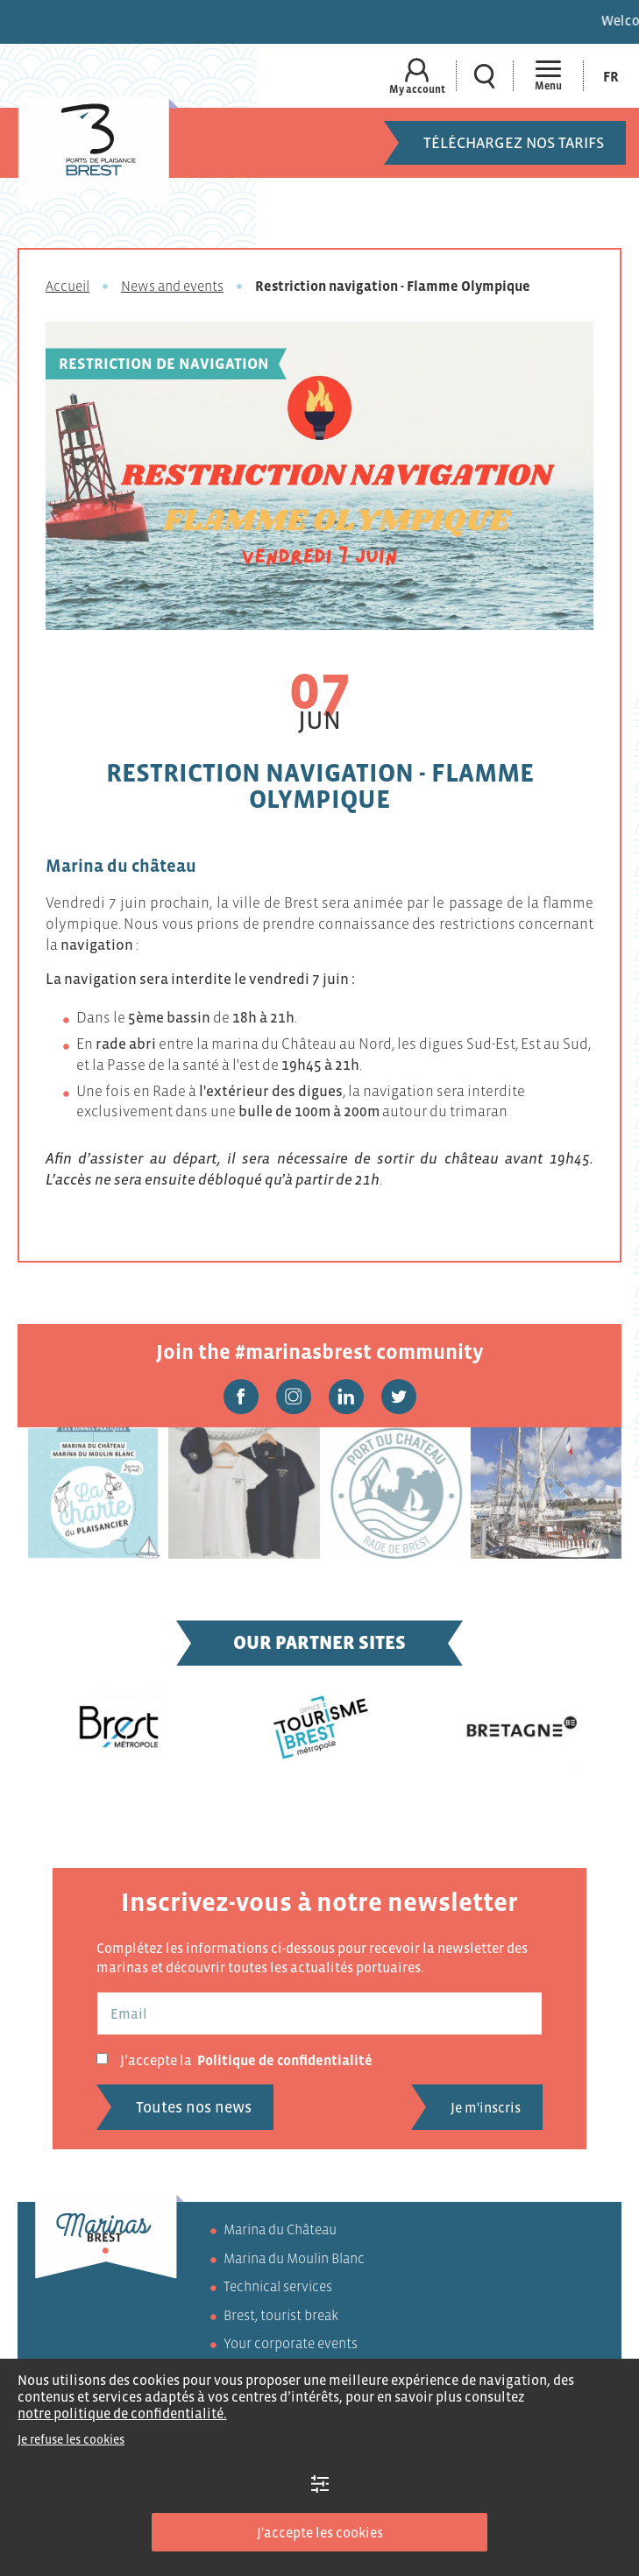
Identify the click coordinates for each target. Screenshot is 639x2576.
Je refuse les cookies (71, 2439)
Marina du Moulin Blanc (294, 2258)
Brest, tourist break (281, 2315)
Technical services (278, 2286)
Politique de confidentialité (285, 2060)
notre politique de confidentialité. (122, 2413)
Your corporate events (291, 2343)
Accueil (67, 286)
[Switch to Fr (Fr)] (611, 75)
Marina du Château (280, 2229)
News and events (172, 286)
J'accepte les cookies (320, 2532)
